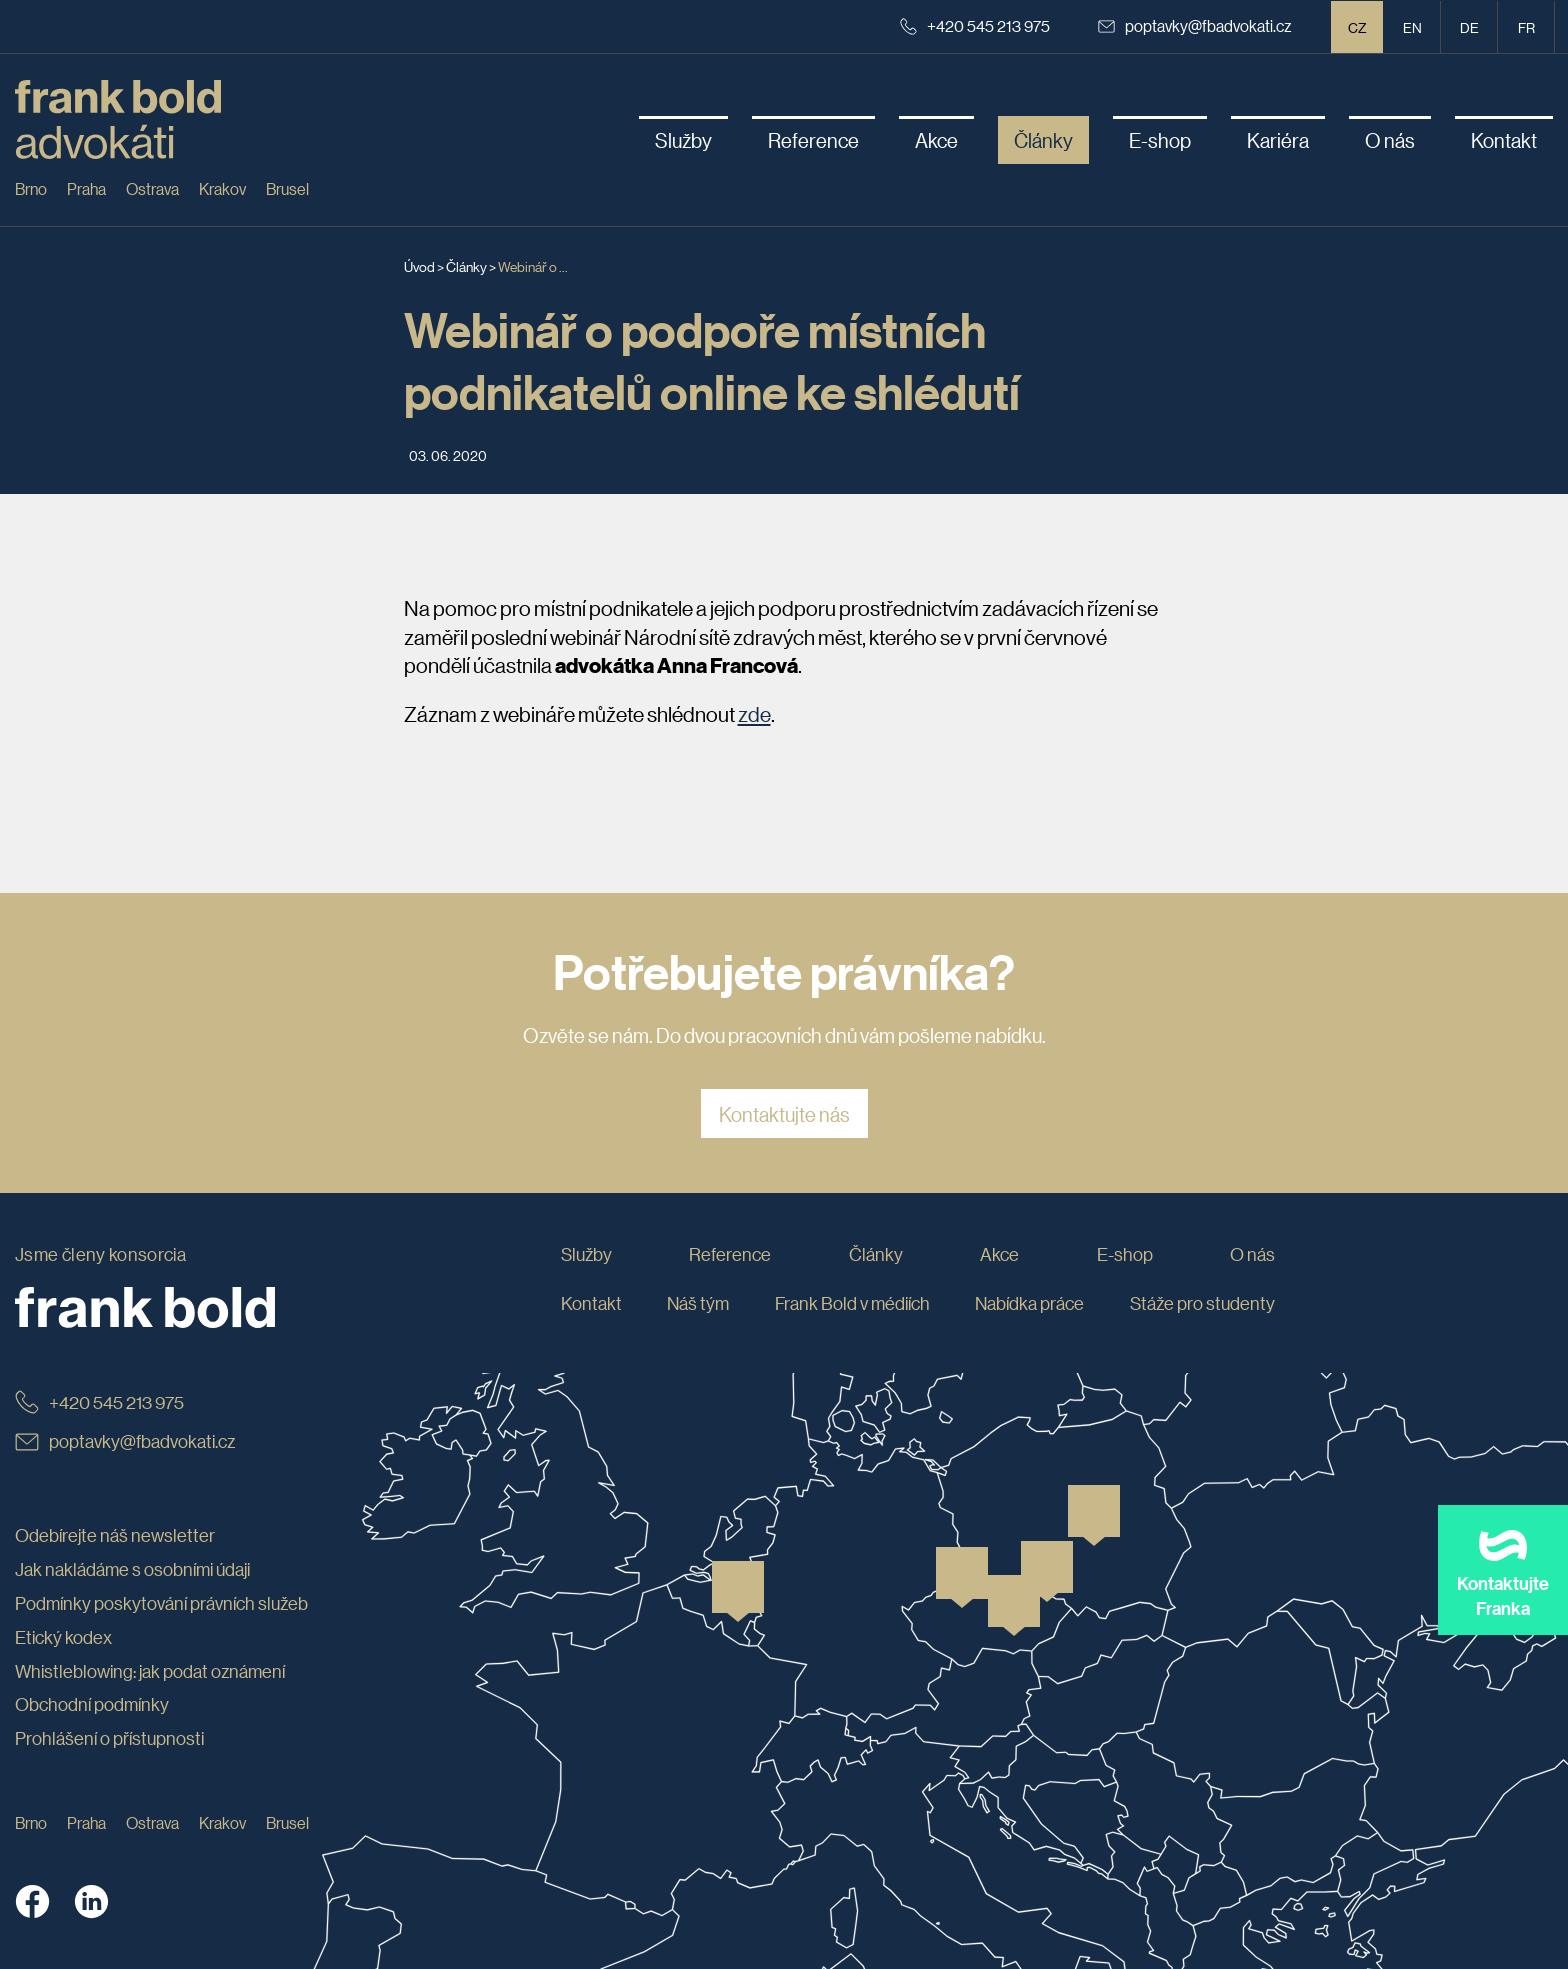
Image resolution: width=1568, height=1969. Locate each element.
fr (1526, 27)
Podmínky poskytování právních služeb (161, 1603)
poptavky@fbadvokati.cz (1195, 25)
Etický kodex (63, 1637)
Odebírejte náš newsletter (115, 1535)
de (1469, 27)
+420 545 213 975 (975, 25)
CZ (1357, 27)
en (1412, 27)
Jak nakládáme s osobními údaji (132, 1569)
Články (466, 266)
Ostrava (152, 188)
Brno (31, 188)
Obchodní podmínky (92, 1704)
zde (754, 714)
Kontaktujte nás (784, 1114)
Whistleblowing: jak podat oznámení (150, 1671)
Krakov (222, 188)
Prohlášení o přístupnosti (109, 1738)
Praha (86, 188)
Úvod (419, 266)
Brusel (287, 188)
